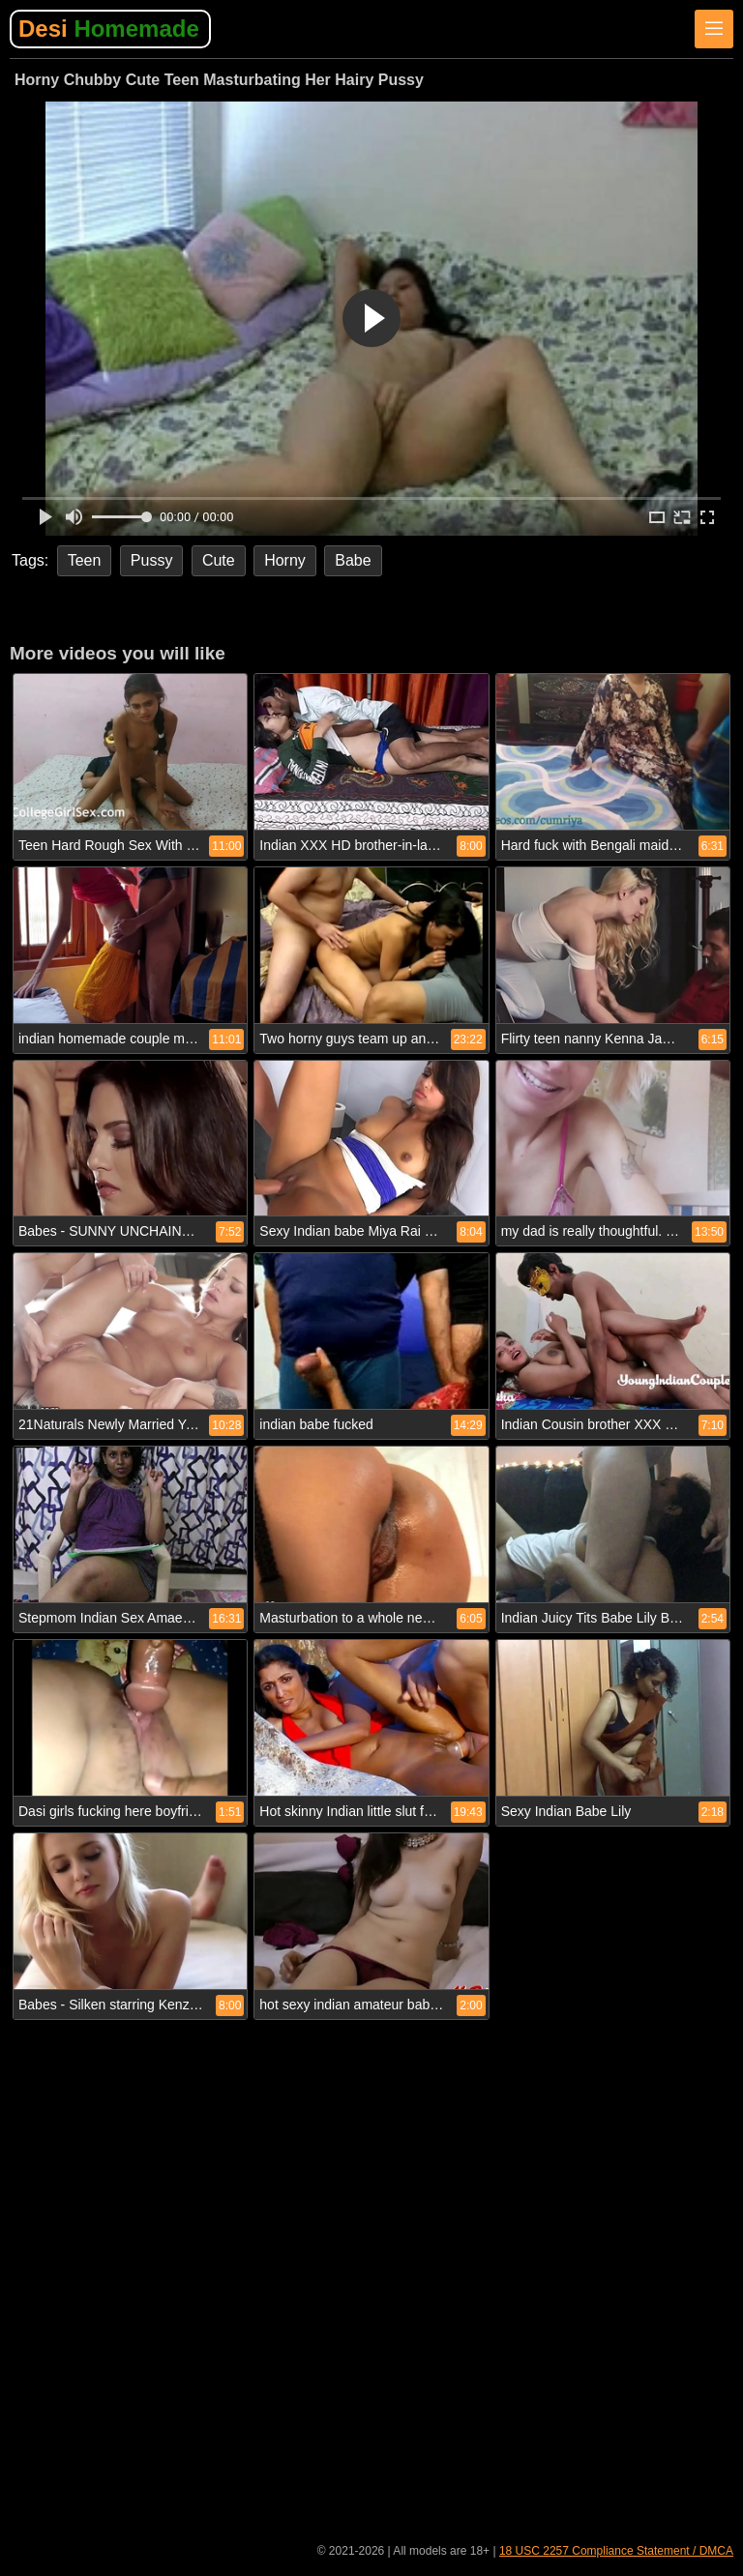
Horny (285, 560)
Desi (108, 28)
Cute (218, 560)
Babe (353, 560)
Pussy (152, 560)
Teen (85, 560)
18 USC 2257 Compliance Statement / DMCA (616, 2551)
